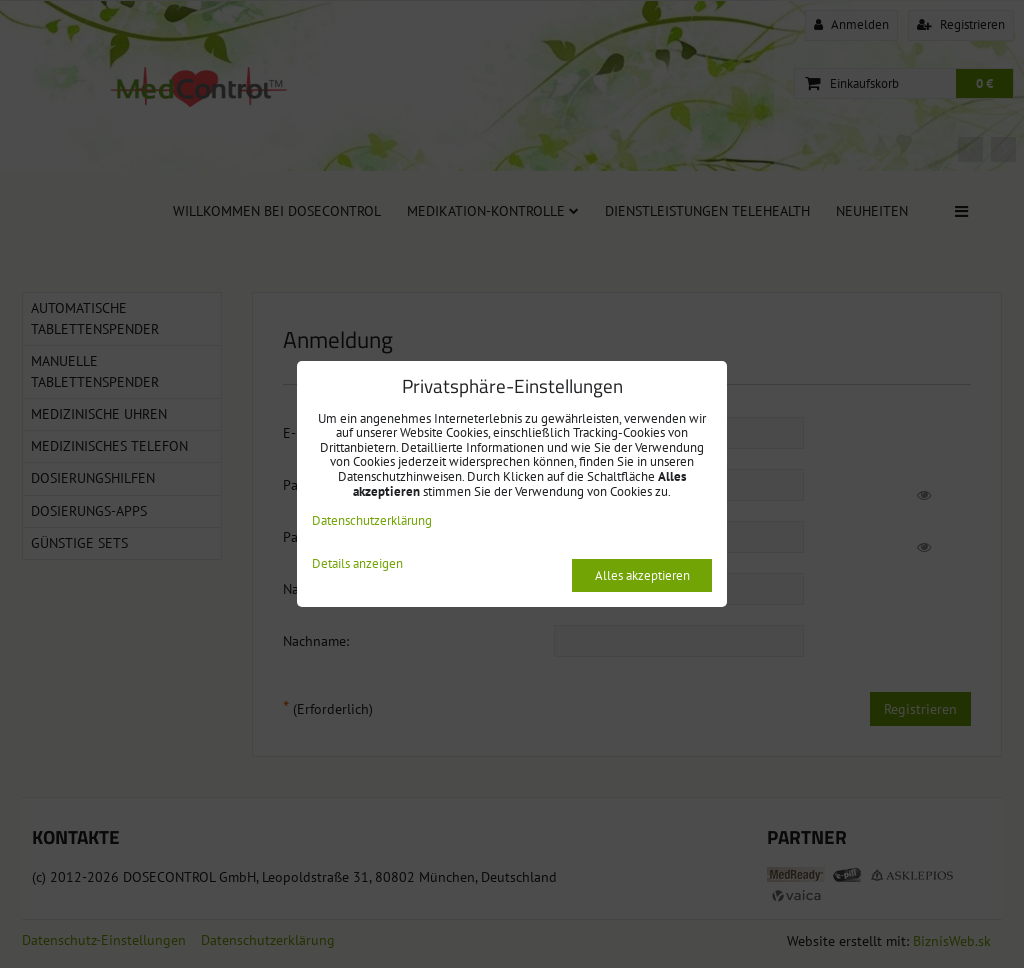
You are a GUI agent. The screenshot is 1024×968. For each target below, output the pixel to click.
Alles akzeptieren (642, 575)
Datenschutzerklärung (372, 520)
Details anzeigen (357, 564)
